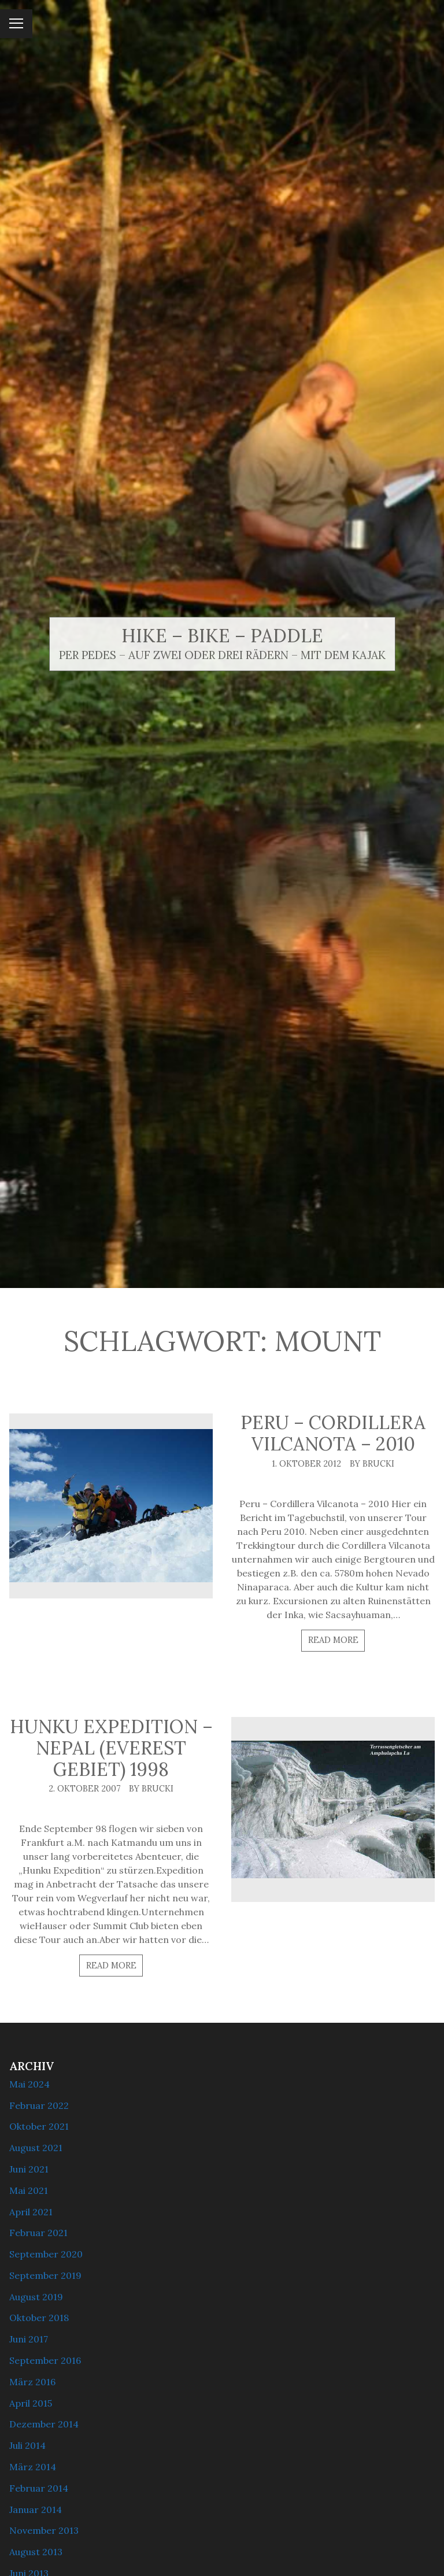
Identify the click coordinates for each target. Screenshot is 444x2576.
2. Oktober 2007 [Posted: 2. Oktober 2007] (85, 1788)
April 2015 (30, 2403)
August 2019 (36, 2297)
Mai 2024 (29, 2084)
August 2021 (35, 2147)
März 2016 (32, 2382)
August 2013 (35, 2552)
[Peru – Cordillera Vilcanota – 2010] (111, 1504)
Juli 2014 (27, 2445)
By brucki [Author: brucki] (372, 1464)
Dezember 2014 (44, 2424)
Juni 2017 (28, 2339)
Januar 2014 (35, 2509)
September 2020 (46, 2254)
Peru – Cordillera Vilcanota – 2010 (333, 1433)
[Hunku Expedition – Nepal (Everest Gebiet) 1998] (333, 1808)
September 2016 (45, 2360)
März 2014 (32, 2467)
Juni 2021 (29, 2169)
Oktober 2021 (39, 2126)
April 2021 (31, 2212)
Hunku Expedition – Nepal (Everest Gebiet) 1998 (111, 1748)
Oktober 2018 (39, 2317)
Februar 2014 (38, 2488)
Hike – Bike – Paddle (222, 635)
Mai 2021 (28, 2190)
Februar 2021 (38, 2232)
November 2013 (44, 2530)
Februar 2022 (39, 2105)
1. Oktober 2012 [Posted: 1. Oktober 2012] (306, 1464)
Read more (333, 1640)
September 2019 (45, 2275)
